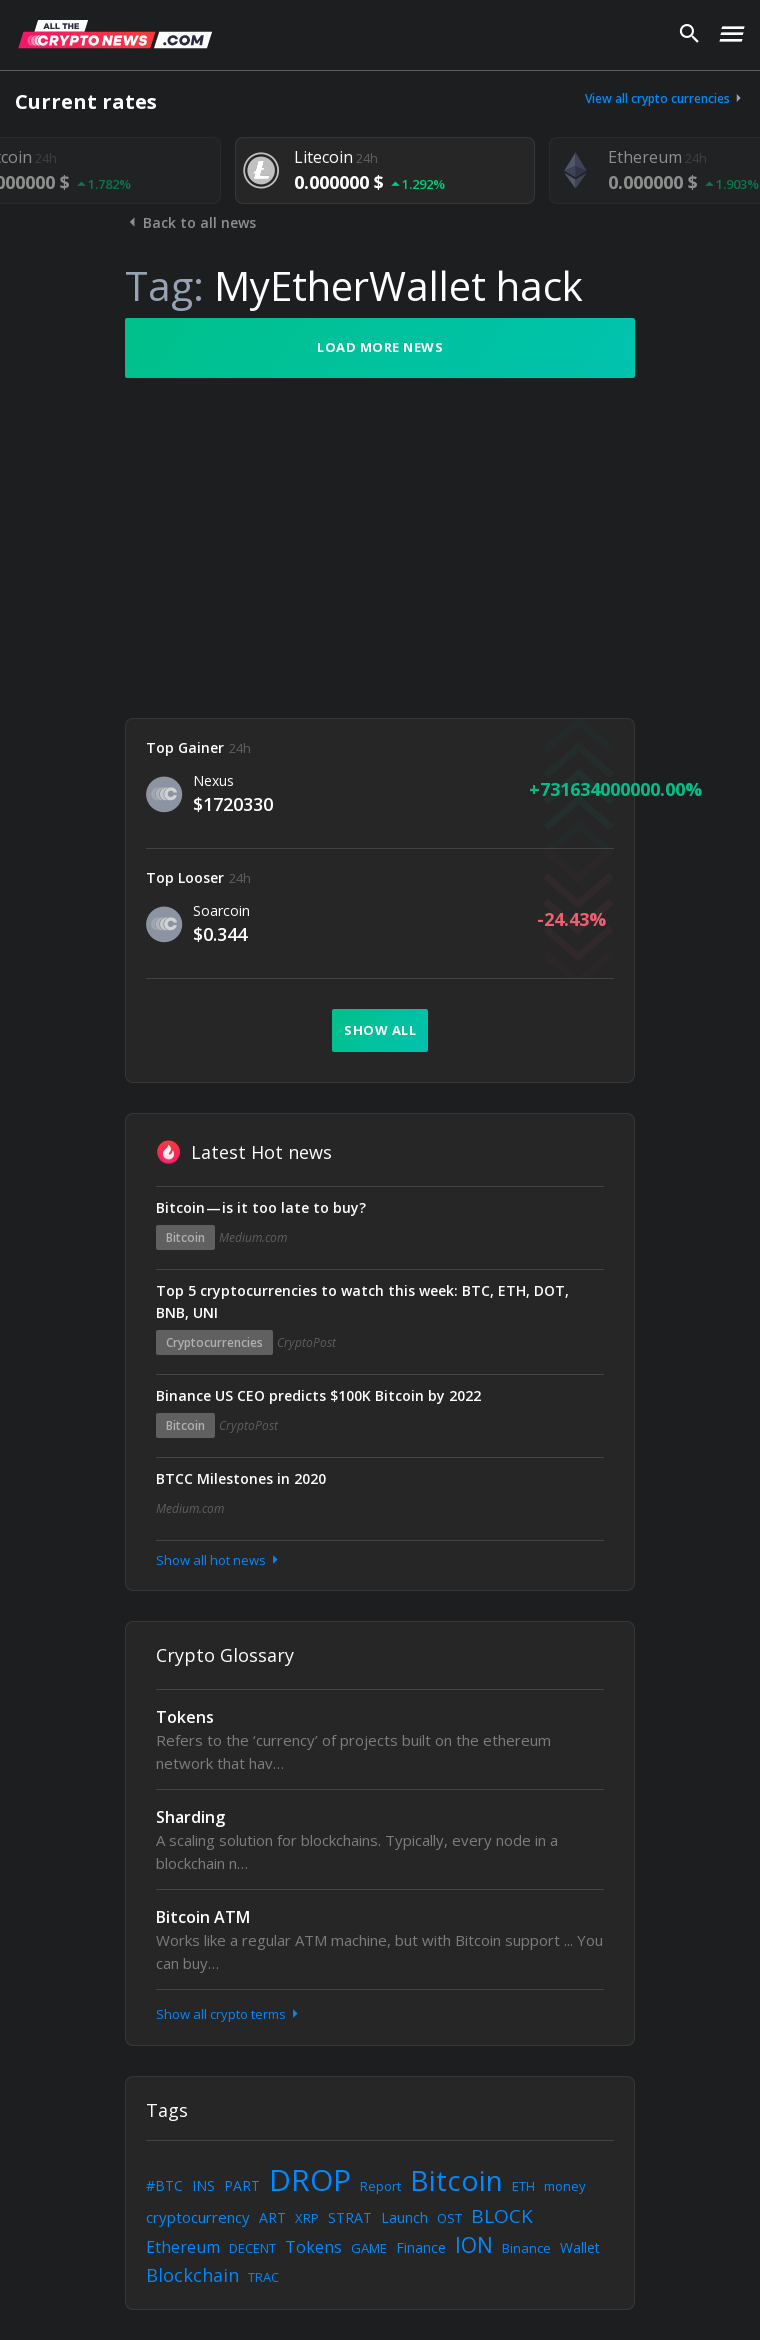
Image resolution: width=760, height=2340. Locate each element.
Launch (404, 2217)
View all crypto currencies (665, 98)
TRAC (263, 2277)
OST (449, 2218)
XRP (307, 2218)
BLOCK (502, 2216)
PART (242, 2185)
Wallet (580, 2247)
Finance (421, 2247)
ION (474, 2245)
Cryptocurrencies (214, 1342)
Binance (526, 2248)
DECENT (252, 2248)
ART (272, 2217)
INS (203, 2185)
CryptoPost (306, 1342)
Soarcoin (221, 910)
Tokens (185, 1717)
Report (380, 2186)
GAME (369, 2248)
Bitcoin (185, 1237)
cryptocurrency (198, 2217)
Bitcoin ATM (203, 1917)
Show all (380, 1030)
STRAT (350, 2217)
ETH (523, 2186)
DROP (310, 2179)
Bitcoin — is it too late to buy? (261, 1207)
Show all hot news (219, 1560)
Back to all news (190, 222)
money (565, 2186)
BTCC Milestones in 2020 (241, 1478)
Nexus (213, 780)
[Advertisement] (380, 548)
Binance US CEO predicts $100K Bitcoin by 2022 (318, 1395)
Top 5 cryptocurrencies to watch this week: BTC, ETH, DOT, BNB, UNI (362, 1301)
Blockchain (192, 2275)
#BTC (164, 2185)
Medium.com (253, 1237)
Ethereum (183, 2247)
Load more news (380, 347)
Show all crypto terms (229, 2014)
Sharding (190, 1817)
